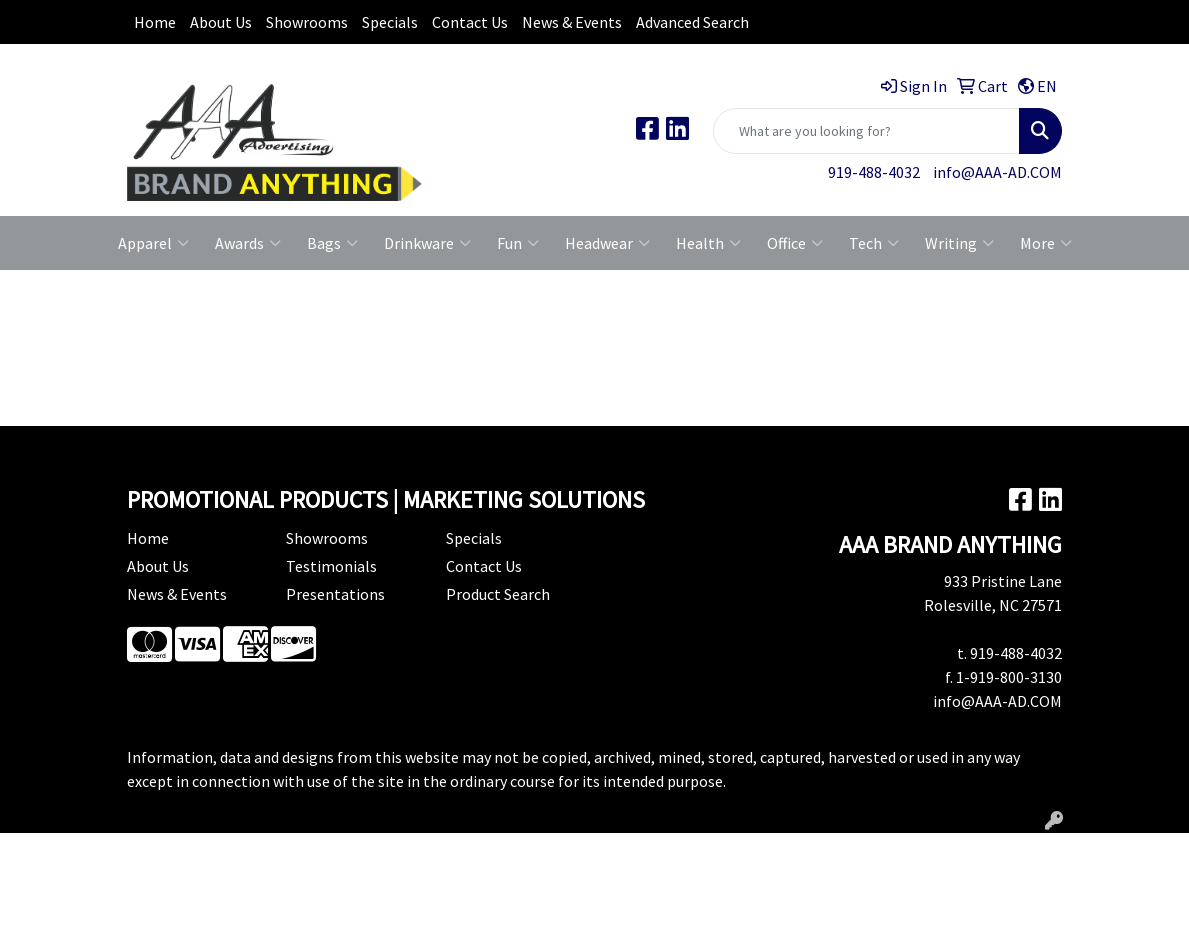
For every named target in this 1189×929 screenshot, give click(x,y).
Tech (874, 243)
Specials (390, 22)
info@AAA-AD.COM (997, 172)
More (1046, 243)
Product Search (498, 594)
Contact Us (470, 22)
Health (708, 243)
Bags (332, 243)
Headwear (607, 243)
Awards (248, 243)
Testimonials (331, 566)
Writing (959, 243)
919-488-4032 (874, 172)
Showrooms (307, 22)
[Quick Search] (866, 131)
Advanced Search (692, 22)
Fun (518, 243)
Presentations (335, 594)
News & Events (572, 22)
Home (155, 22)
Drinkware (427, 243)
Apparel (153, 243)
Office (795, 243)
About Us (221, 22)
